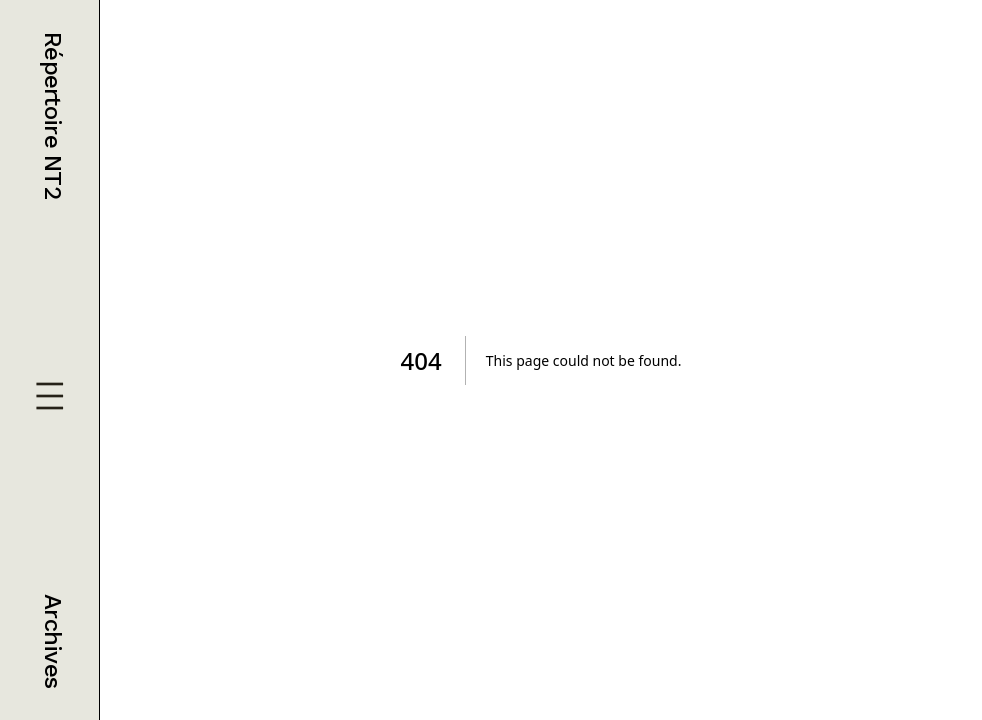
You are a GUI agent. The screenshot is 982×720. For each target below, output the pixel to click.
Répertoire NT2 (53, 115)
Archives (53, 641)
